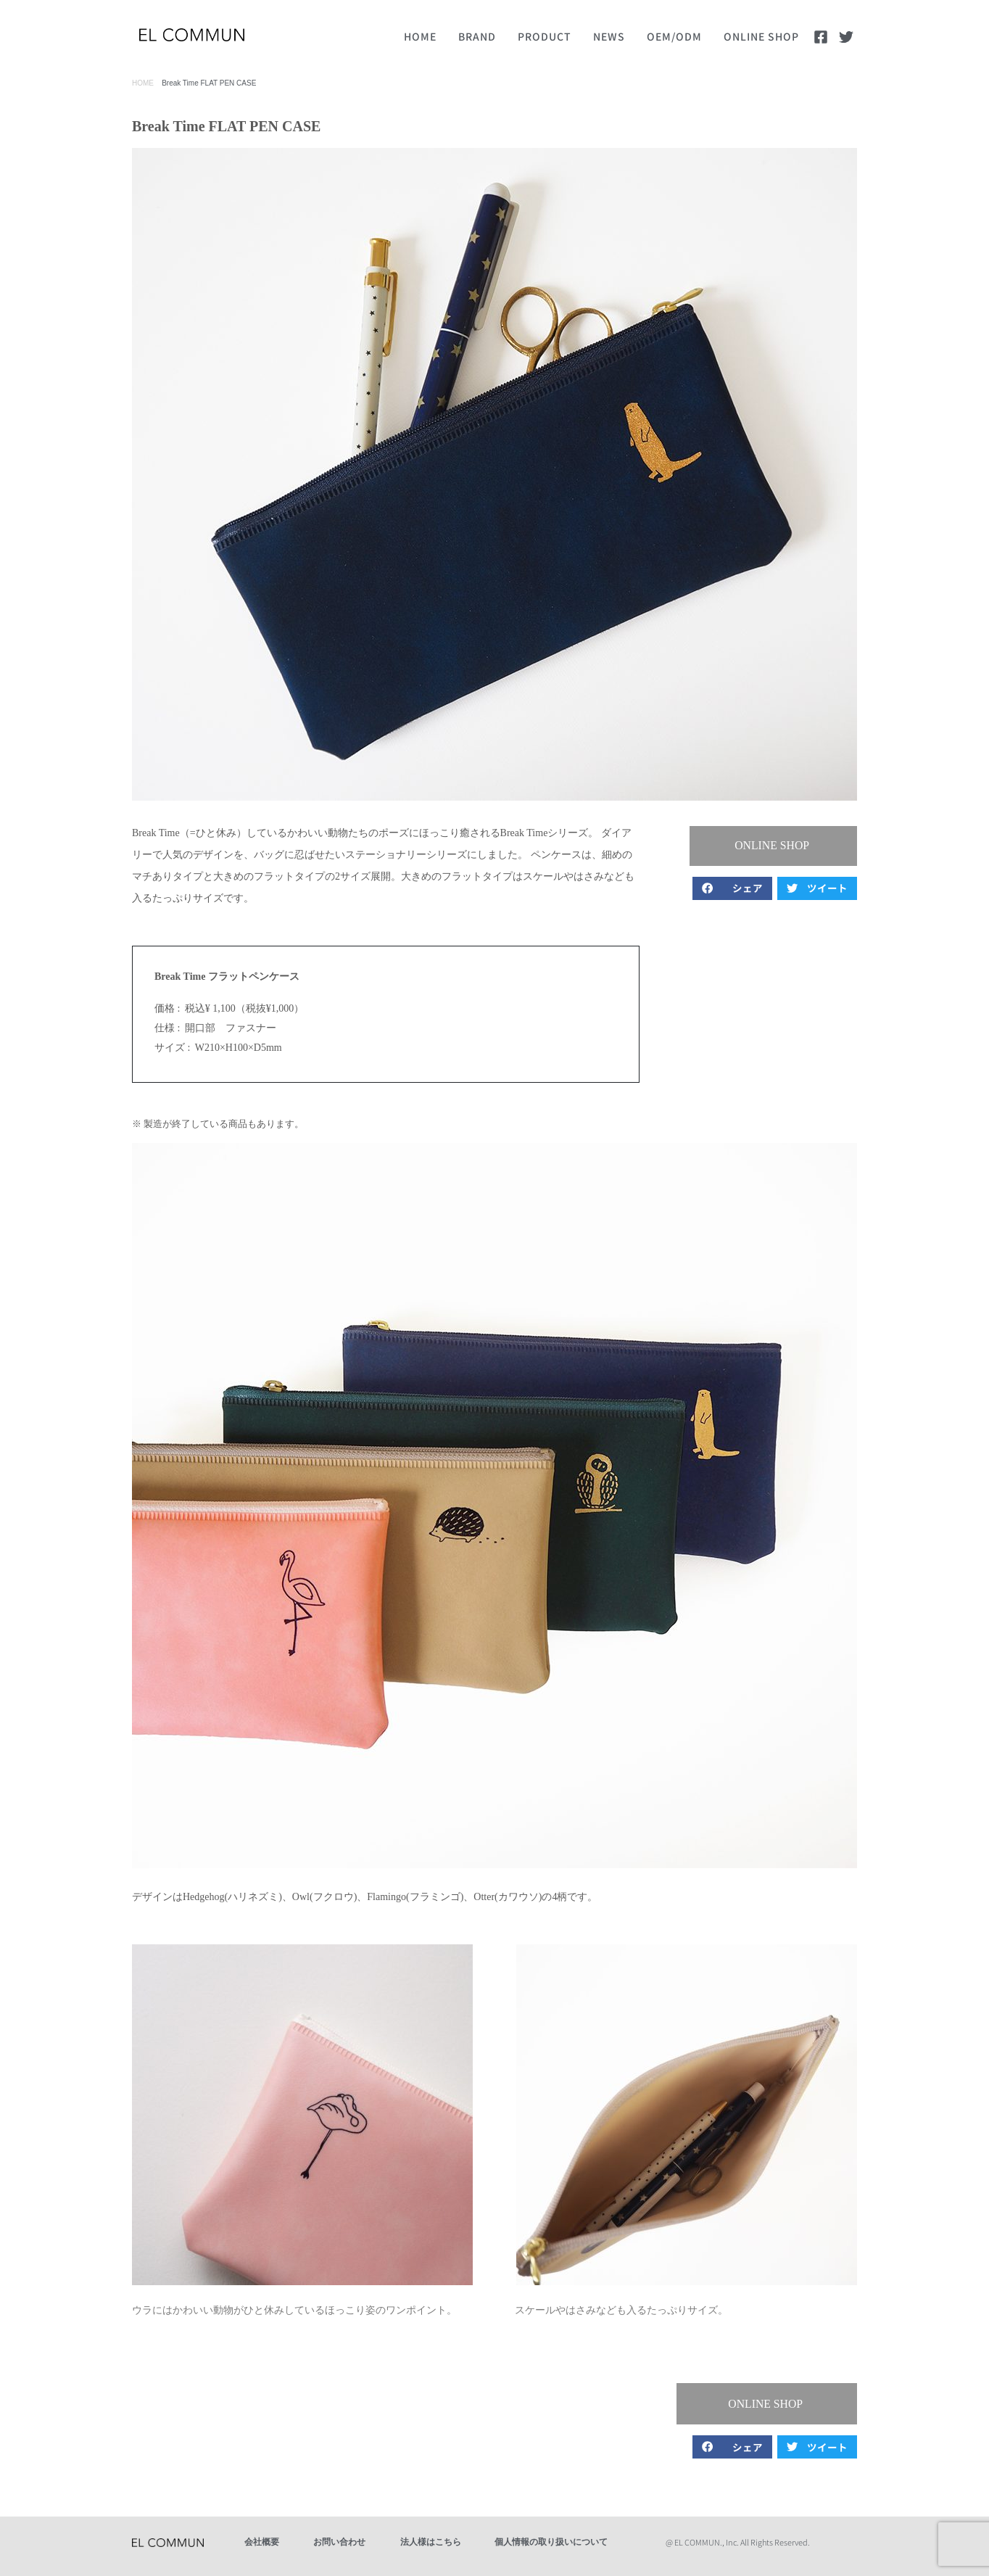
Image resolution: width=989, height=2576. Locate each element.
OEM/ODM (674, 36)
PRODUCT (544, 36)
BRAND (477, 36)
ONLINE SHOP (761, 36)
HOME (420, 36)
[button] (777, 846)
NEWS (609, 36)
